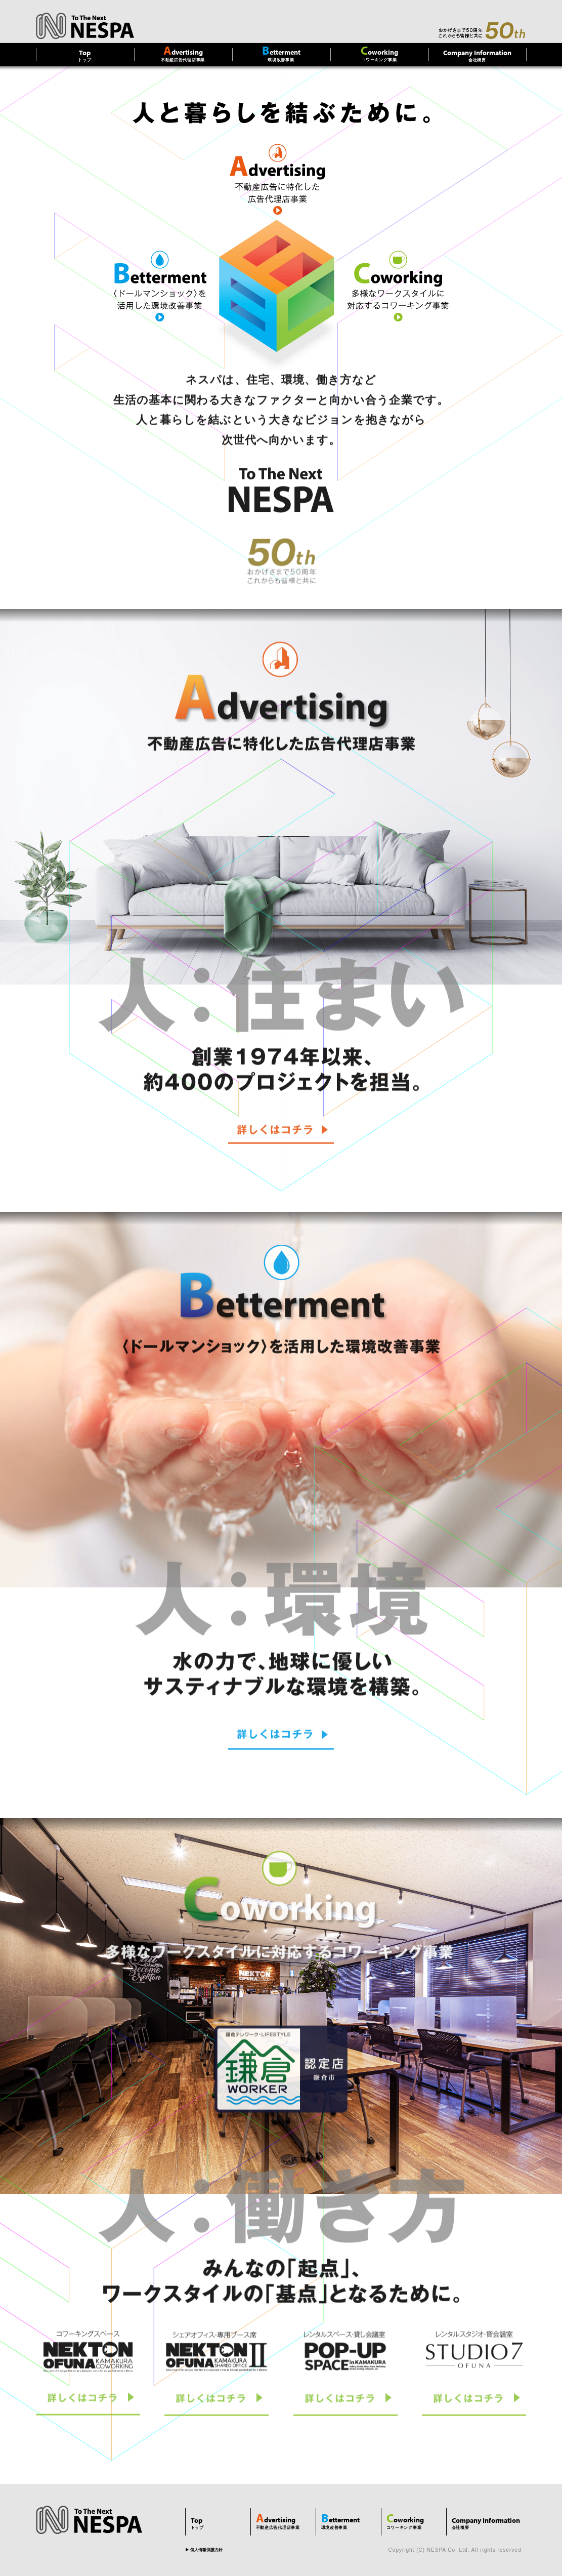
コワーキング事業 (379, 52)
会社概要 (477, 55)
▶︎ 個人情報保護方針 (204, 2550)
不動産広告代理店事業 (183, 52)
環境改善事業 (281, 52)
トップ (85, 55)
